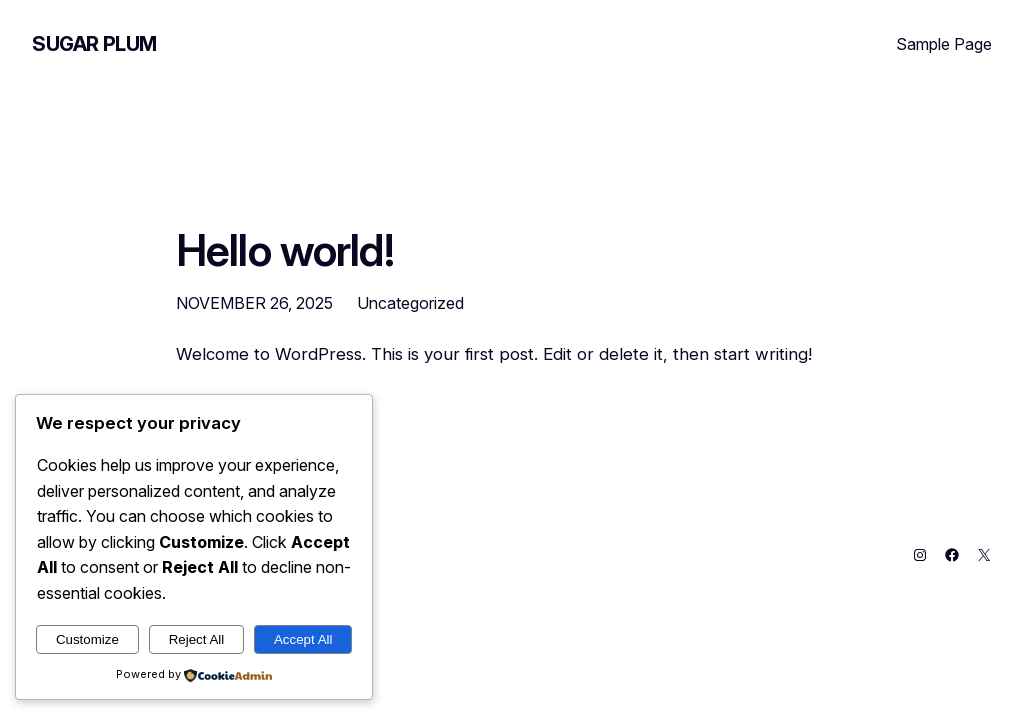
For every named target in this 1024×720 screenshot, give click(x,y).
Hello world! (285, 251)
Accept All (303, 639)
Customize (87, 639)
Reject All (197, 639)
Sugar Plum (94, 44)
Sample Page (944, 44)
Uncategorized (410, 303)
